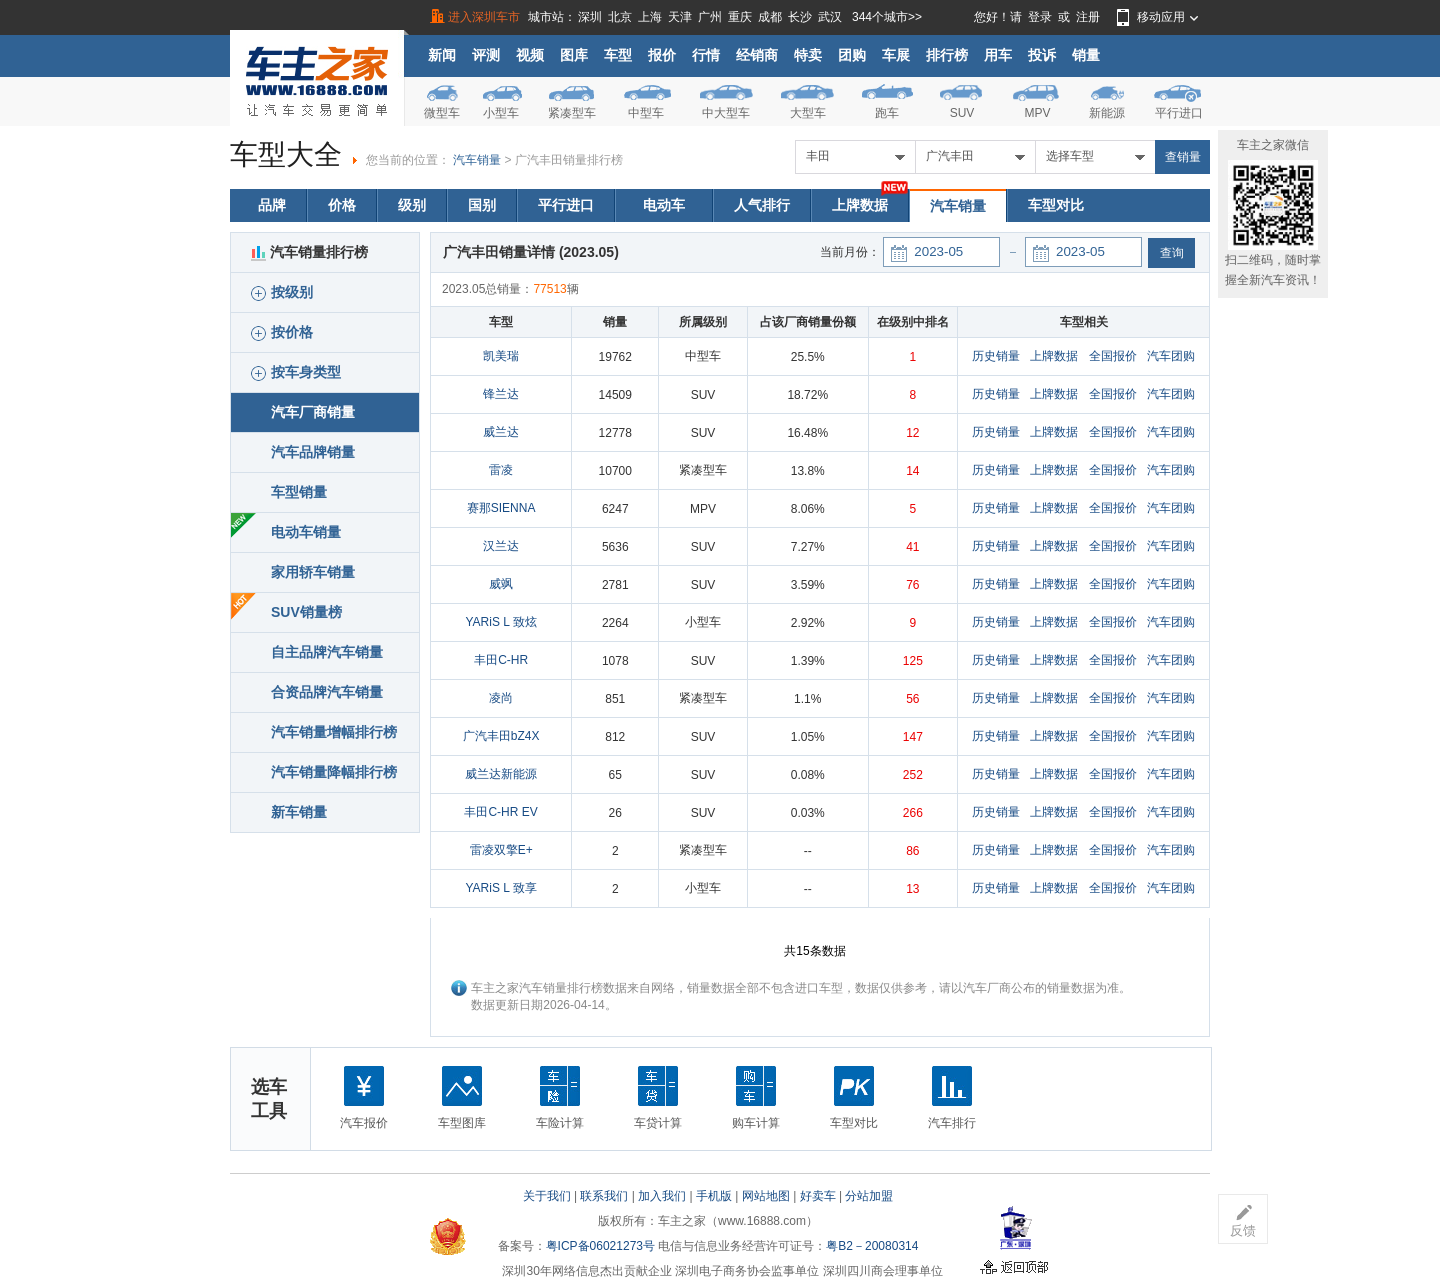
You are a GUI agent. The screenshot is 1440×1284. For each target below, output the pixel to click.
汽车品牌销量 (313, 452)
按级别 (282, 292)
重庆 (740, 17)
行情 (706, 55)
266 (913, 813)
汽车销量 (477, 160)
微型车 (442, 113)
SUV (962, 113)
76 (912, 585)
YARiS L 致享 (500, 888)
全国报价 (1113, 356)
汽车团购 (1171, 356)
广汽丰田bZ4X (501, 736)
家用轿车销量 (313, 572)
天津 (680, 17)
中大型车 (726, 113)
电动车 (664, 205)
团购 (852, 55)
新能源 (1107, 113)
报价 (662, 55)
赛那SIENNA (501, 508)
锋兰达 (501, 394)
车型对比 (1056, 205)
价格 (342, 205)
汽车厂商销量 (313, 412)
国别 (482, 205)
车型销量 (299, 492)
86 (912, 851)
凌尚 (501, 698)
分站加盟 (869, 1196)
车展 (896, 55)
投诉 (1042, 55)
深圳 (590, 17)
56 (912, 699)
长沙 (800, 17)
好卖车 (818, 1196)
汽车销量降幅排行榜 (334, 772)
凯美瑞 (501, 356)
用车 (998, 55)
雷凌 (501, 470)
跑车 (887, 113)
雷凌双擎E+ (501, 850)
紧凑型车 (572, 113)
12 (912, 433)
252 (913, 775)
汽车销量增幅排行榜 (334, 732)
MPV (1037, 113)
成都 (770, 17)
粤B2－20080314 (872, 1246)
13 (912, 889)
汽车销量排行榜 (309, 252)
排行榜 (947, 55)
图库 (574, 55)
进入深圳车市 (484, 17)
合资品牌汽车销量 (327, 692)
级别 (412, 205)
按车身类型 (296, 372)
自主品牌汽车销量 (327, 652)
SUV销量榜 (306, 612)
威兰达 (501, 432)
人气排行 (762, 205)
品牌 (272, 205)
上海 (650, 17)
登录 (1040, 17)
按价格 (282, 332)
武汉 (830, 17)
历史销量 (996, 356)
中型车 (646, 113)
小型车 (501, 113)
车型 (618, 55)
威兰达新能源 (501, 774)
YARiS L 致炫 (500, 622)
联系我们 (604, 1196)
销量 (1086, 55)
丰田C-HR (501, 660)
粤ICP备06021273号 (600, 1246)
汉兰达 (501, 546)
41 (912, 547)
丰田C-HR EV (500, 812)
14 (912, 471)
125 (913, 661)
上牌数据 (860, 205)
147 (913, 737)
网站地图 (766, 1196)
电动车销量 (306, 532)
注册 (1088, 17)
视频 (530, 55)
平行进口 (1179, 113)
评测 (486, 55)
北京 (620, 17)
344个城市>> (887, 17)
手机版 (714, 1196)
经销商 (757, 55)
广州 (710, 17)
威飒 (501, 584)
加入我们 (662, 1196)
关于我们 (547, 1196)
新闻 (442, 55)
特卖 (808, 55)
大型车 (808, 113)
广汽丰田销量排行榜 (569, 160)
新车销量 (299, 812)
